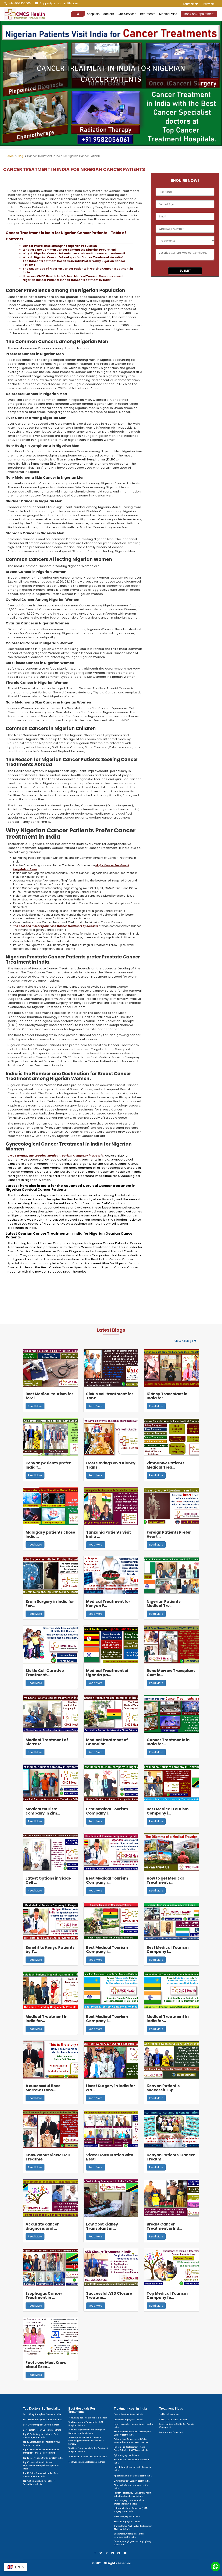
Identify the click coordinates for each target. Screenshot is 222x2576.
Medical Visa (168, 14)
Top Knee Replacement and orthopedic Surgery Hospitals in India (87, 2431)
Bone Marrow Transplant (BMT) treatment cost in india (129, 2535)
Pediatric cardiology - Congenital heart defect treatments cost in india (132, 2494)
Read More (35, 1406)
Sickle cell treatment (169, 2414)
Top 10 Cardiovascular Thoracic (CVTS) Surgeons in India (41, 2443)
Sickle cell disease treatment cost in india (131, 2487)
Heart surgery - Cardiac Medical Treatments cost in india (129, 2502)
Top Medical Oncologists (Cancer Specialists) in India (39, 2483)
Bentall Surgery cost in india (127, 2521)
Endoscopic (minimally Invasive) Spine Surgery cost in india (132, 2433)
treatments (147, 14)
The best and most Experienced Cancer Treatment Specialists (55, 926)
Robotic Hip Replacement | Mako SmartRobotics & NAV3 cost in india (131, 2449)
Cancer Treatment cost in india (128, 2414)
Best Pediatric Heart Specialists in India (42, 2430)
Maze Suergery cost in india (127, 2516)
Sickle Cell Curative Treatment (173, 2419)
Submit (185, 271)
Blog (20, 156)
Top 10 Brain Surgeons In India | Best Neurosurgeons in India (40, 2436)
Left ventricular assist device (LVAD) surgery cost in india (131, 2510)
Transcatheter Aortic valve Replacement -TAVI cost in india (133, 2528)
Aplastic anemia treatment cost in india (133, 2475)
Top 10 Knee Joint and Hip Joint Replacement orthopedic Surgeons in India (41, 2465)
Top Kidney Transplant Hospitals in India (88, 2417)
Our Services (127, 14)
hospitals (93, 14)
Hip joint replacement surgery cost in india (132, 2461)
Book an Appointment (199, 14)
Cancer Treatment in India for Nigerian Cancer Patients (63, 156)
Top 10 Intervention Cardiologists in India (43, 2458)
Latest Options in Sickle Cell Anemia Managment (176, 2426)
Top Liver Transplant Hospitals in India (87, 2462)
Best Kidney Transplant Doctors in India (42, 2414)
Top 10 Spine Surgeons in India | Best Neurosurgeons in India (40, 2475)
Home (10, 156)
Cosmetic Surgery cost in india (128, 2419)
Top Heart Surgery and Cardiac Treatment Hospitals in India (88, 2450)
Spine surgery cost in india (126, 2455)
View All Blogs (185, 1341)
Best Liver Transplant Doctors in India (41, 2424)
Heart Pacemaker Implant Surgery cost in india (133, 2426)
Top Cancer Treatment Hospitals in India (88, 2456)
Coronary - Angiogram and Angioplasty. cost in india (133, 2543)
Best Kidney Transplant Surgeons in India (42, 2419)
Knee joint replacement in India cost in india (132, 2469)
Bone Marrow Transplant (171, 2432)
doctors (108, 14)
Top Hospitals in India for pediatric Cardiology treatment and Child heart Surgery (86, 2440)
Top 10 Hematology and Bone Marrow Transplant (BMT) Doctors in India (41, 2451)
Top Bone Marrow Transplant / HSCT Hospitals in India (86, 2424)
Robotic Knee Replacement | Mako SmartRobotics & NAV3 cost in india (131, 2441)
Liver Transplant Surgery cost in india (132, 2481)
